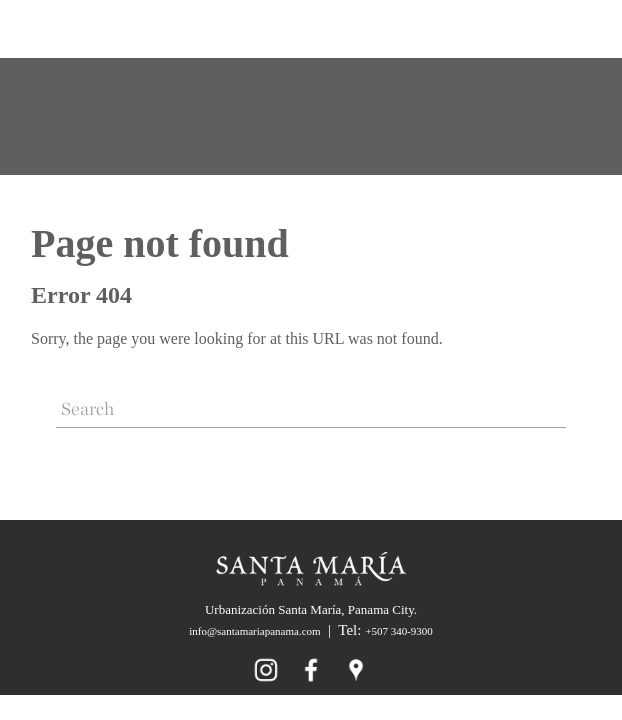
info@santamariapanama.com (254, 631)
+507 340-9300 (399, 631)
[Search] (311, 410)
